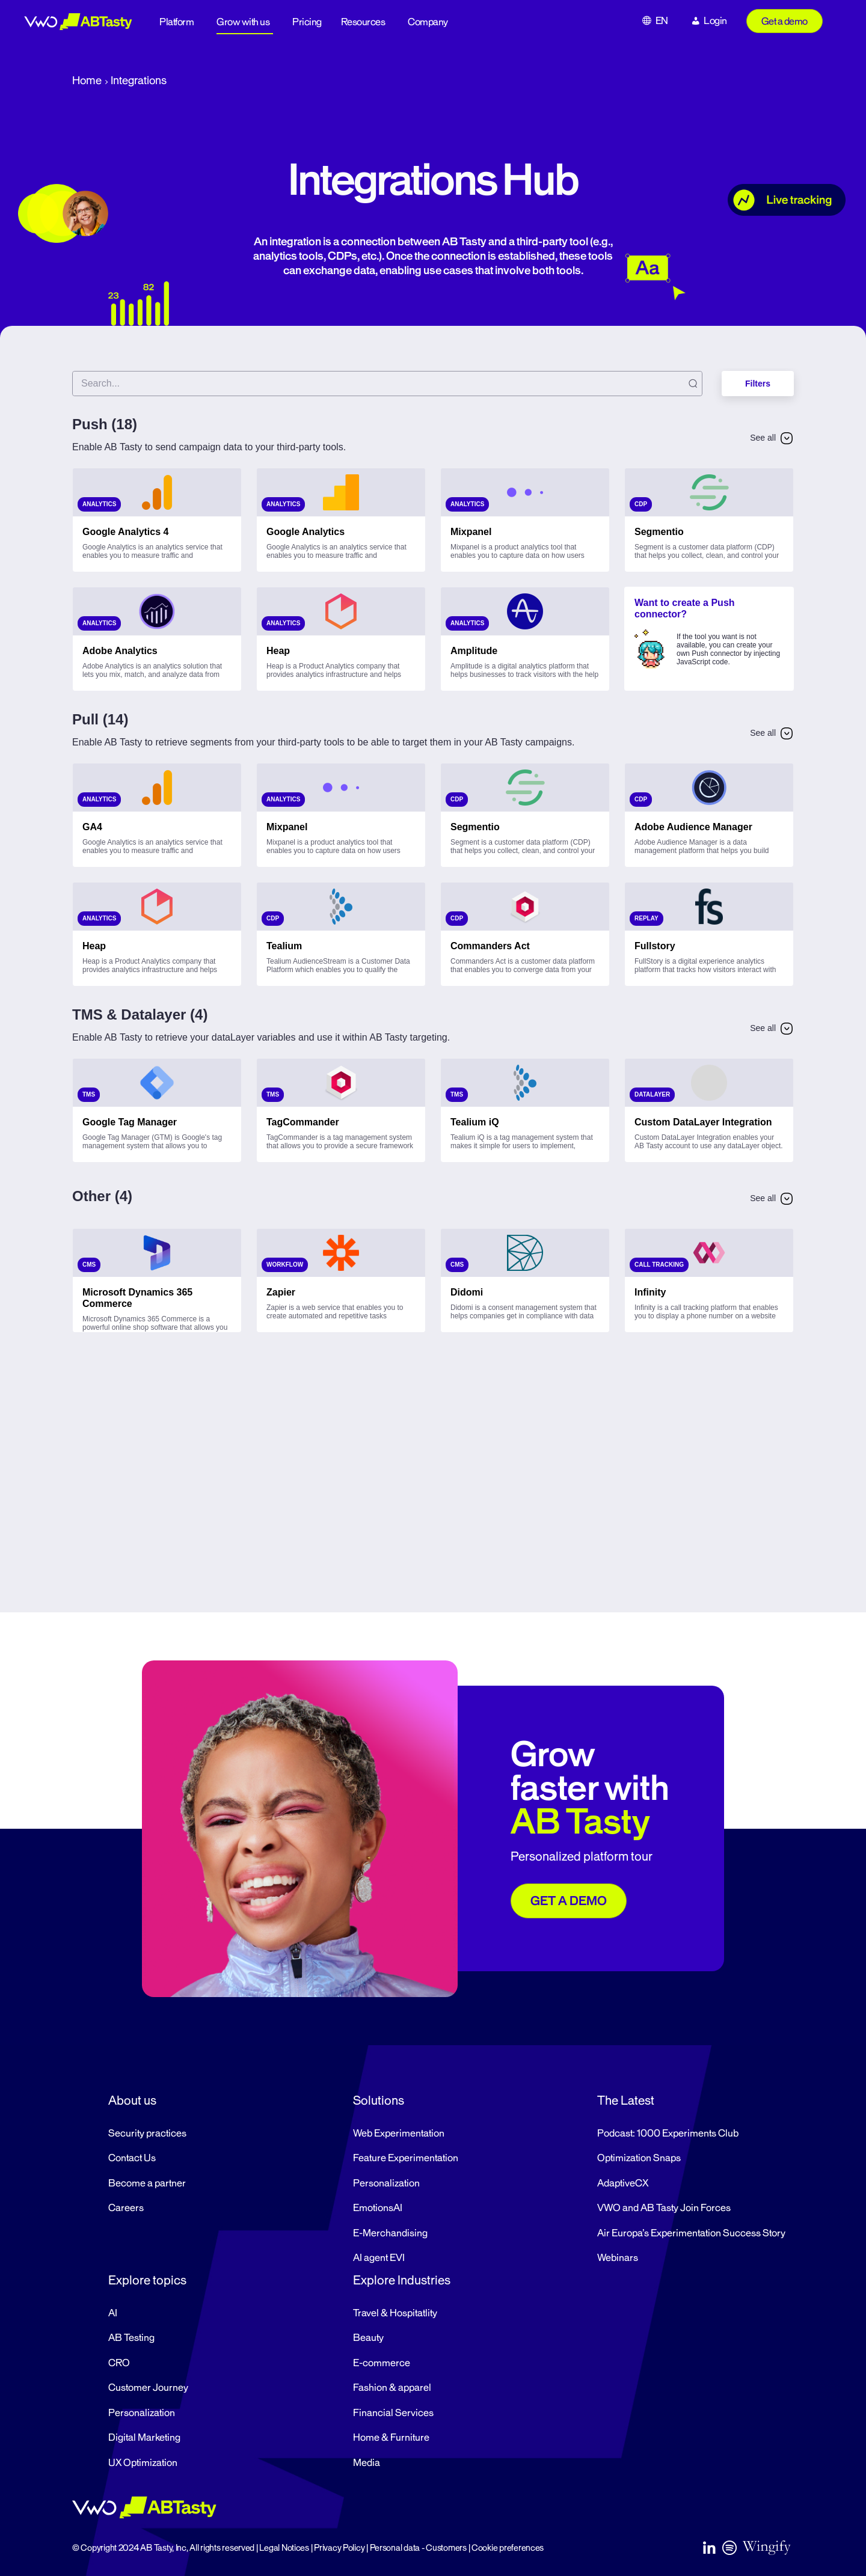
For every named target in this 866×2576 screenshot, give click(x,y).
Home (87, 80)
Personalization (386, 2183)
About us (132, 2100)
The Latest (625, 2100)
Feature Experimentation (405, 2158)
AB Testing (131, 2338)
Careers (126, 2208)
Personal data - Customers (418, 2548)
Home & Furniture (391, 2437)
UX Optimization (142, 2463)
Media (366, 2463)
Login (715, 21)
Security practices (147, 2133)
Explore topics (147, 2280)
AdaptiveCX (622, 2183)
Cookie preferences (507, 2548)
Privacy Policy (339, 2548)
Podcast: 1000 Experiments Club (668, 2133)
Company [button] (428, 22)
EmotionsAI (377, 2208)
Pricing (307, 22)
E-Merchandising (390, 2233)
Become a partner (147, 2183)
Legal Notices (284, 2548)
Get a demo (784, 21)
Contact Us (132, 2158)
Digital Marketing (144, 2437)
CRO (119, 2363)
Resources (363, 22)
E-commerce (381, 2363)
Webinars (617, 2258)
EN (662, 21)
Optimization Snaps (639, 2158)
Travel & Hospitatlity (395, 2313)
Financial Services (393, 2413)
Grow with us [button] (242, 22)
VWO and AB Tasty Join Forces (664, 2208)
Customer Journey (148, 2387)
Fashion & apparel (392, 2387)
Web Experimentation (398, 2133)
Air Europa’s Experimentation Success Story (691, 2233)
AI (112, 2313)
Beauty (368, 2338)
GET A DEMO (568, 1900)
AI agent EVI (379, 2258)
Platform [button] (176, 22)
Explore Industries (401, 2280)
